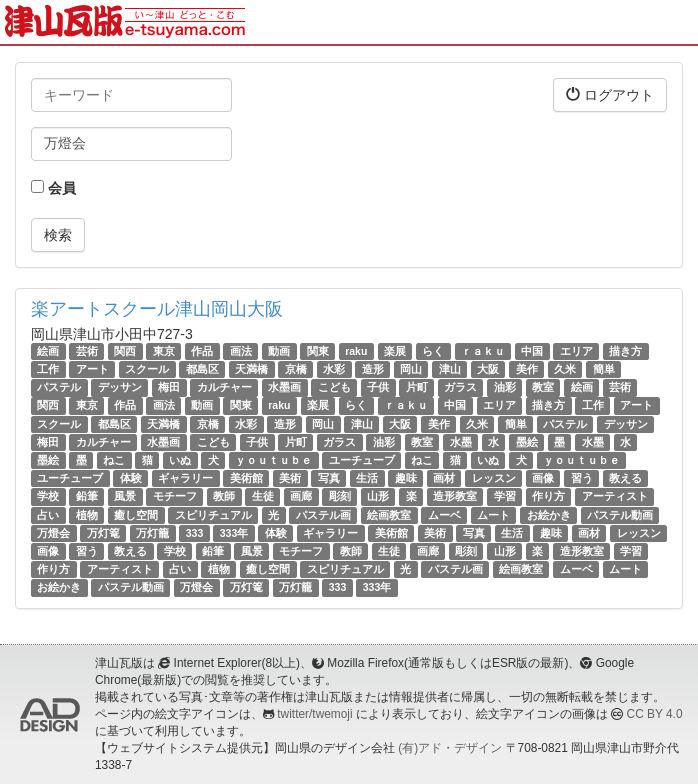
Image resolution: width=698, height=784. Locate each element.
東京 (164, 351)
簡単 (604, 369)
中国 (532, 351)
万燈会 (53, 533)
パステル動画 (620, 515)
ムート (493, 515)
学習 (505, 496)
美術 (290, 478)
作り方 (548, 496)
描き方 (625, 351)
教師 (224, 496)
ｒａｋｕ (483, 351)
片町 (417, 387)
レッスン (494, 478)
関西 (125, 351)
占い (48, 515)
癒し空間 (136, 515)
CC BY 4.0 (655, 714)
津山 (450, 369)
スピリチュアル (213, 515)
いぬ (180, 460)
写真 (329, 478)
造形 (373, 369)
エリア (576, 351)
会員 (53, 188)
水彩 (334, 369)
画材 (444, 478)
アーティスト (615, 496)
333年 (234, 533)
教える (625, 478)
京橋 (296, 369)
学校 (48, 496)
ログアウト (610, 94)
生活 (367, 478)
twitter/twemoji (314, 714)
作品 (202, 351)
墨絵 (527, 442)
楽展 (395, 351)
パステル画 (323, 515)
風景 (125, 496)
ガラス (460, 387)
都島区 (202, 369)
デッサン (120, 387)
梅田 (169, 387)
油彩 (505, 387)
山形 (378, 496)
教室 (543, 387)
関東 (318, 351)
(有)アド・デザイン (450, 748)
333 (195, 533)
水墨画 (284, 387)
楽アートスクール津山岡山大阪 (157, 309)
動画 (279, 351)
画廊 (301, 496)
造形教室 (455, 496)
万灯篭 (103, 533)
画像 (543, 478)
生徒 (263, 496)
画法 (241, 351)
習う (582, 478)
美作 (527, 369)
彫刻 (340, 496)
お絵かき (549, 515)
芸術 (87, 351)
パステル (59, 387)
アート (92, 369)
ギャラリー (185, 478)
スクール (147, 369)
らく (433, 351)
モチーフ (175, 496)
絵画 (48, 351)
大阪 (488, 369)
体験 (131, 478)
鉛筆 (87, 496)
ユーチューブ (362, 460)
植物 (87, 515)
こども (334, 387)
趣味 (406, 478)
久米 (565, 369)
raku (356, 351)
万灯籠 (152, 533)
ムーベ (444, 515)
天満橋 (251, 369)
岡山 (411, 369)
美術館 (246, 478)
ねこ (114, 460)
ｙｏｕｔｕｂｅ (273, 460)
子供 (378, 387)
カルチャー (224, 387)
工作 (48, 369)
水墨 (461, 442)
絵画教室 (389, 515)
